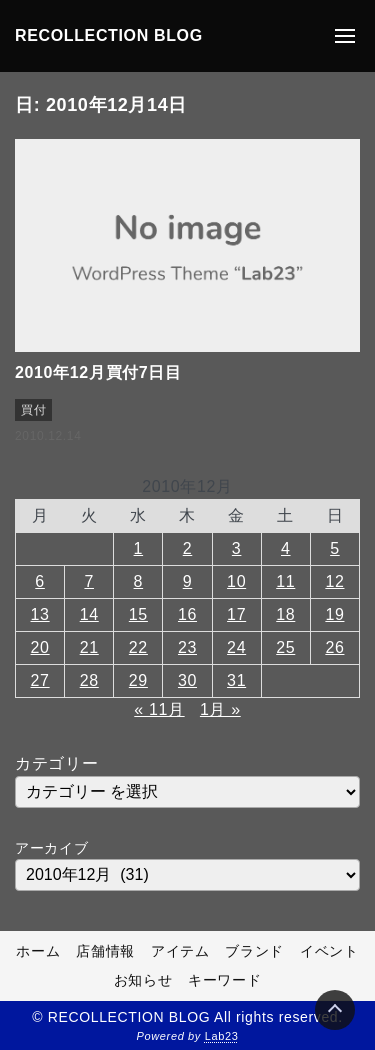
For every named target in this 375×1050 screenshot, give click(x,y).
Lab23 (222, 1036)
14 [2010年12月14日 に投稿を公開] (89, 614)
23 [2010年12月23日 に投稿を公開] (187, 647)
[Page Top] (335, 1010)
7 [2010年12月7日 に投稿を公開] (89, 581)
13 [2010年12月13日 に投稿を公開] (40, 614)
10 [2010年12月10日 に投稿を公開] (236, 581)
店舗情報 (105, 951)
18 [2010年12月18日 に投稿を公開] (285, 614)
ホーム (38, 951)
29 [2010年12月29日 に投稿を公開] (138, 680)
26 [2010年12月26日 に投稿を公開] (334, 647)
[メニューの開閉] (345, 36)
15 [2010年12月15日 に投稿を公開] (138, 614)
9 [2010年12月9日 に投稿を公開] (188, 581)
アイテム (180, 951)
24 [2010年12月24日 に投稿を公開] (236, 647)
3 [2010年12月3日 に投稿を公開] (237, 548)
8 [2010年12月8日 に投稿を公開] (139, 581)
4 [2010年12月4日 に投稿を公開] (286, 548)
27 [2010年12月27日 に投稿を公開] (40, 680)
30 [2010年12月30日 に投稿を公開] (187, 680)
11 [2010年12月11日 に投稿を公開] (285, 581)
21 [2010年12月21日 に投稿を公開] (89, 647)
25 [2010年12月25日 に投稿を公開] (285, 647)
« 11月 (159, 709)
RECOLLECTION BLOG (109, 35)
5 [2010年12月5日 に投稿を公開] (335, 548)
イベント (329, 951)
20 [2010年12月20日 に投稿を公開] (40, 647)
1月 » (220, 709)
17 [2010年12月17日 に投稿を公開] (236, 614)
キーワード (224, 980)
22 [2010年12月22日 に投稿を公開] (138, 647)
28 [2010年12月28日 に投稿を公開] (89, 680)
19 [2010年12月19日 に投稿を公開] (334, 614)
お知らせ (143, 980)
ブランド (254, 951)
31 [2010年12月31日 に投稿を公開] (236, 680)
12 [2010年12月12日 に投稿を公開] (334, 581)
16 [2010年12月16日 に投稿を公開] (187, 614)
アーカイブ (51, 848)
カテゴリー (56, 763)
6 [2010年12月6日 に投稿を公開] (40, 581)
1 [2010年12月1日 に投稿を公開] (139, 548)
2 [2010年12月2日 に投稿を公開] (188, 548)
